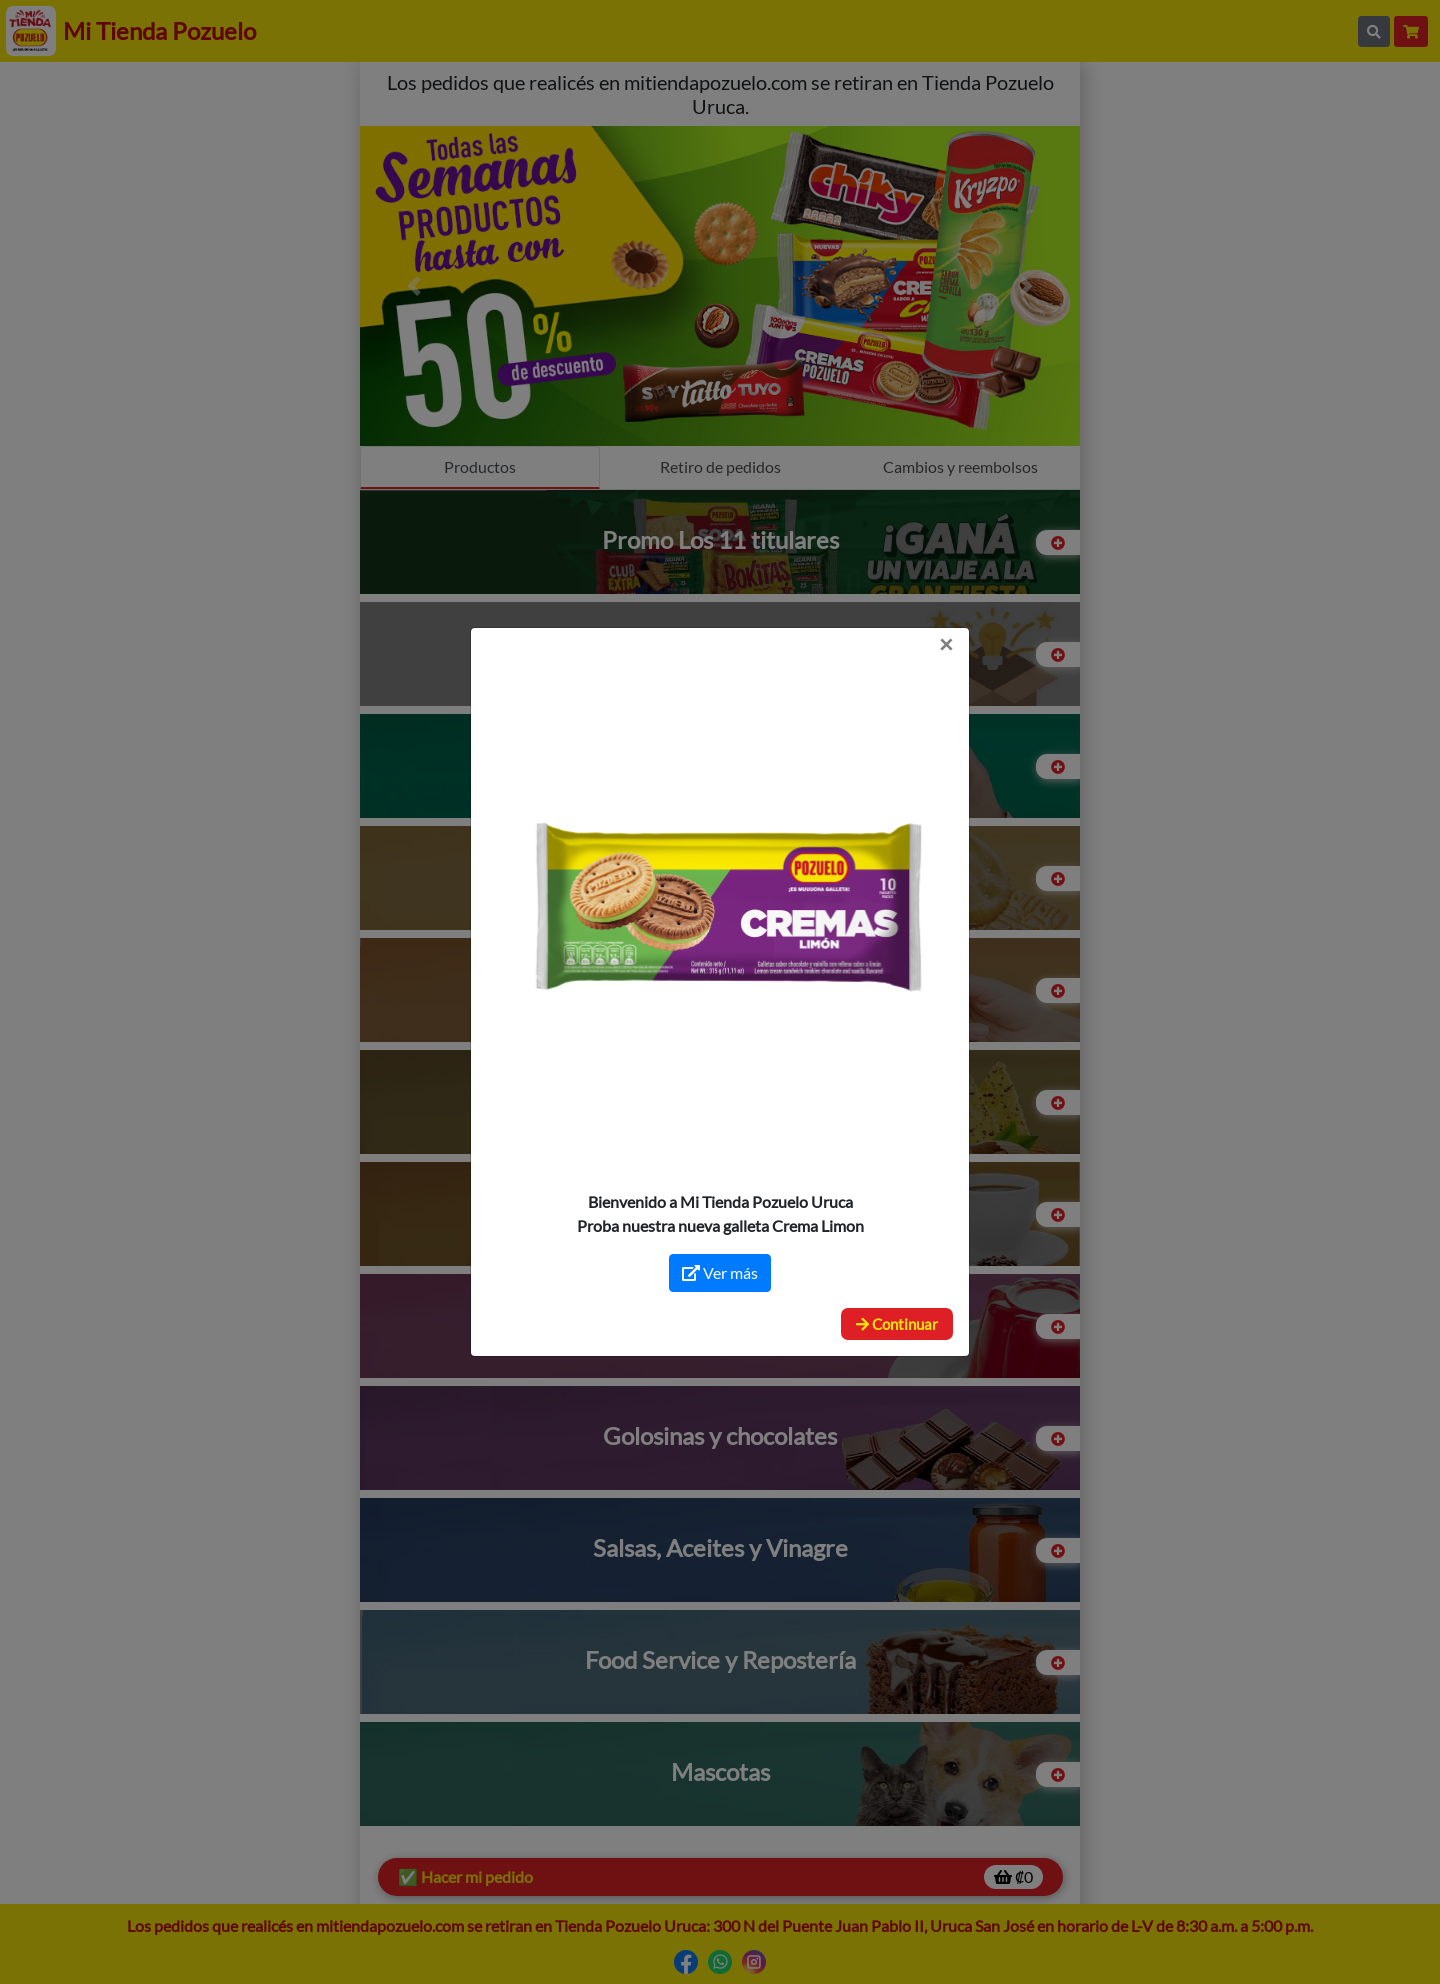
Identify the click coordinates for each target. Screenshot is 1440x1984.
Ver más (720, 1272)
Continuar (897, 1324)
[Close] (946, 644)
